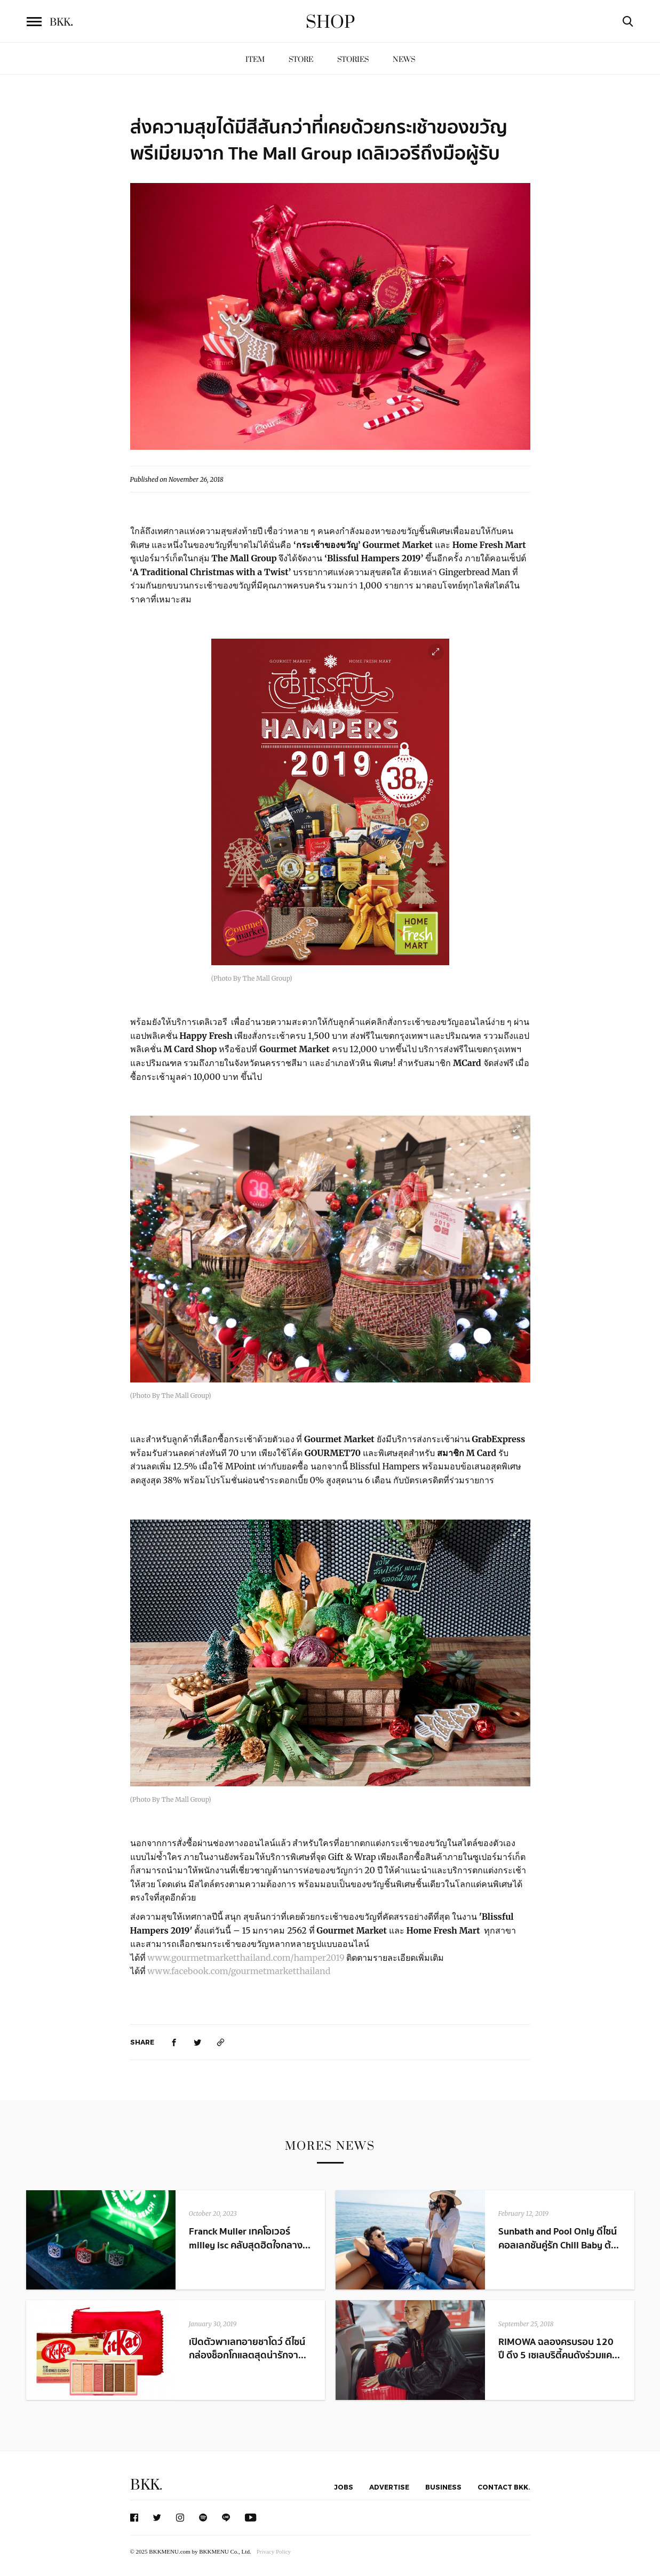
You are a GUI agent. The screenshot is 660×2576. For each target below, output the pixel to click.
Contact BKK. (504, 2487)
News (404, 59)
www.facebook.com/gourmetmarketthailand (241, 1971)
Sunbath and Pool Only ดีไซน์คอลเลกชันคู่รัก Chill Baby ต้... (558, 2238)
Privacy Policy (274, 2551)
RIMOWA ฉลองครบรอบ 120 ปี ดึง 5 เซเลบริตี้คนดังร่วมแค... (559, 2348)
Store (301, 59)
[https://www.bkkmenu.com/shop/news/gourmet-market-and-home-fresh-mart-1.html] (221, 2042)
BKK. (146, 2485)
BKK (61, 22)
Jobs (343, 2487)
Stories (353, 59)
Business (443, 2487)
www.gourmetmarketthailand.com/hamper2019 (245, 1957)
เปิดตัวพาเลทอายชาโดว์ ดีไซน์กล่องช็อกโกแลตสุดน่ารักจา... (247, 2348)
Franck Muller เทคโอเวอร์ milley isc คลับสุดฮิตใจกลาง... (250, 2238)
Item (255, 59)
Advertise (389, 2487)
